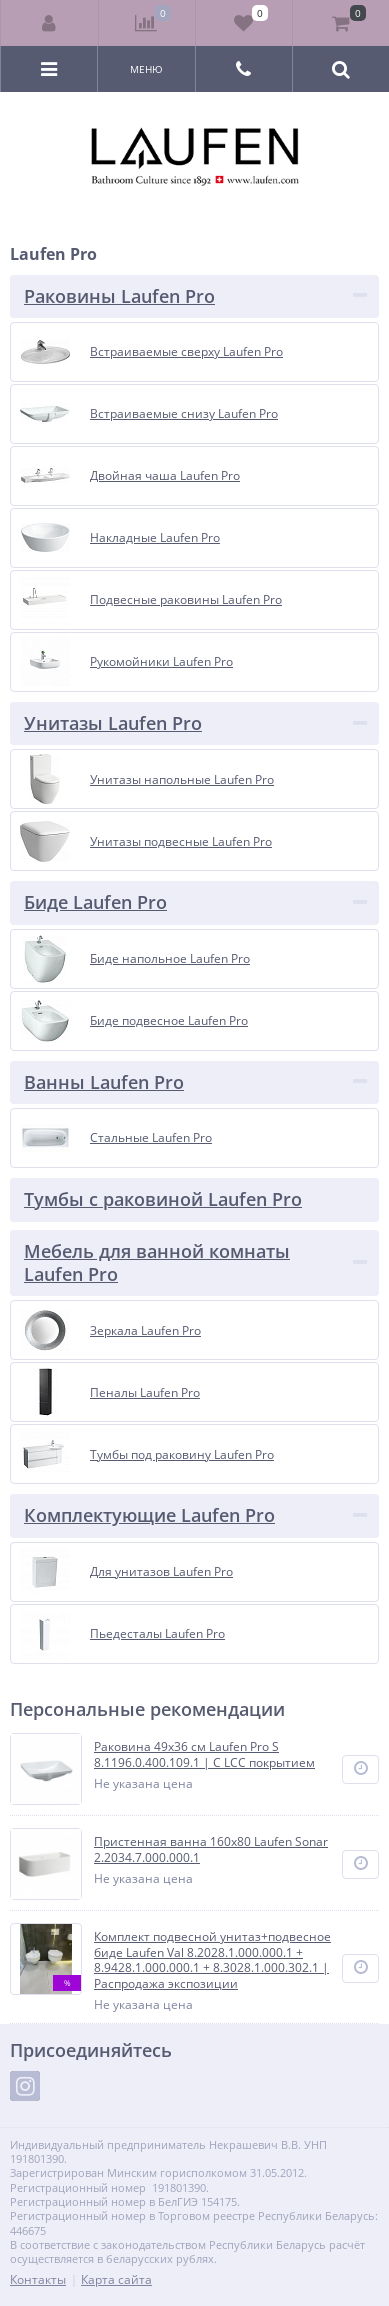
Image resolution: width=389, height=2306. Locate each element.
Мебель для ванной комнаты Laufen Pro (157, 1262)
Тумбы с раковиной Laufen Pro (163, 1199)
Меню (146, 69)
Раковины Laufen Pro (119, 296)
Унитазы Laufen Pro (113, 723)
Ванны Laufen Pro (104, 1082)
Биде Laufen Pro (95, 902)
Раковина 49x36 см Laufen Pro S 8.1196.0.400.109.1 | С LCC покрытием (204, 1754)
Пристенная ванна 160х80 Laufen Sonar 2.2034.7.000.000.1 (211, 1849)
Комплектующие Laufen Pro (149, 1515)
